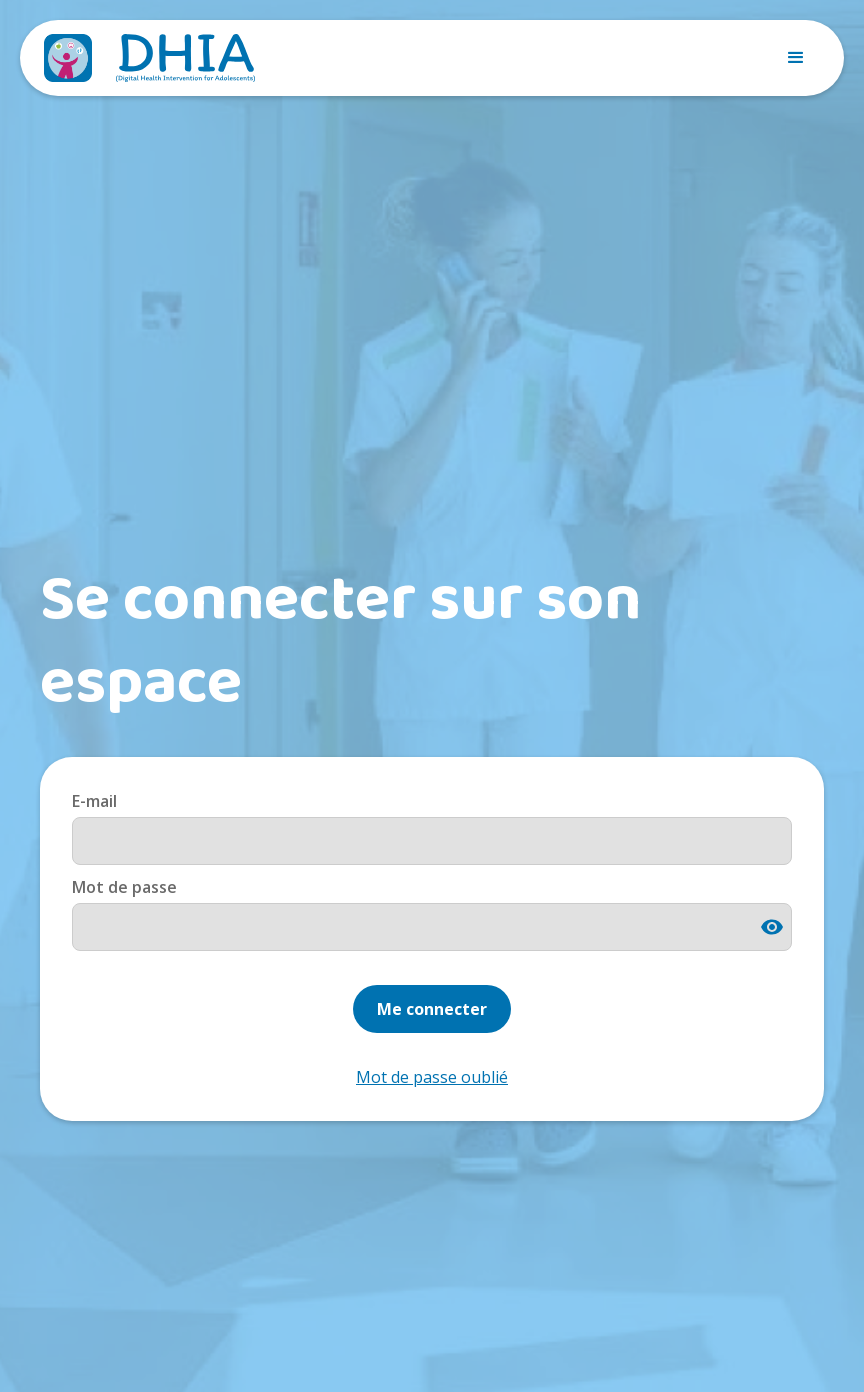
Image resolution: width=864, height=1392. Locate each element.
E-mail (94, 801)
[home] (149, 58)
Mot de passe (124, 887)
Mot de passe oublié (432, 1077)
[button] (796, 58)
